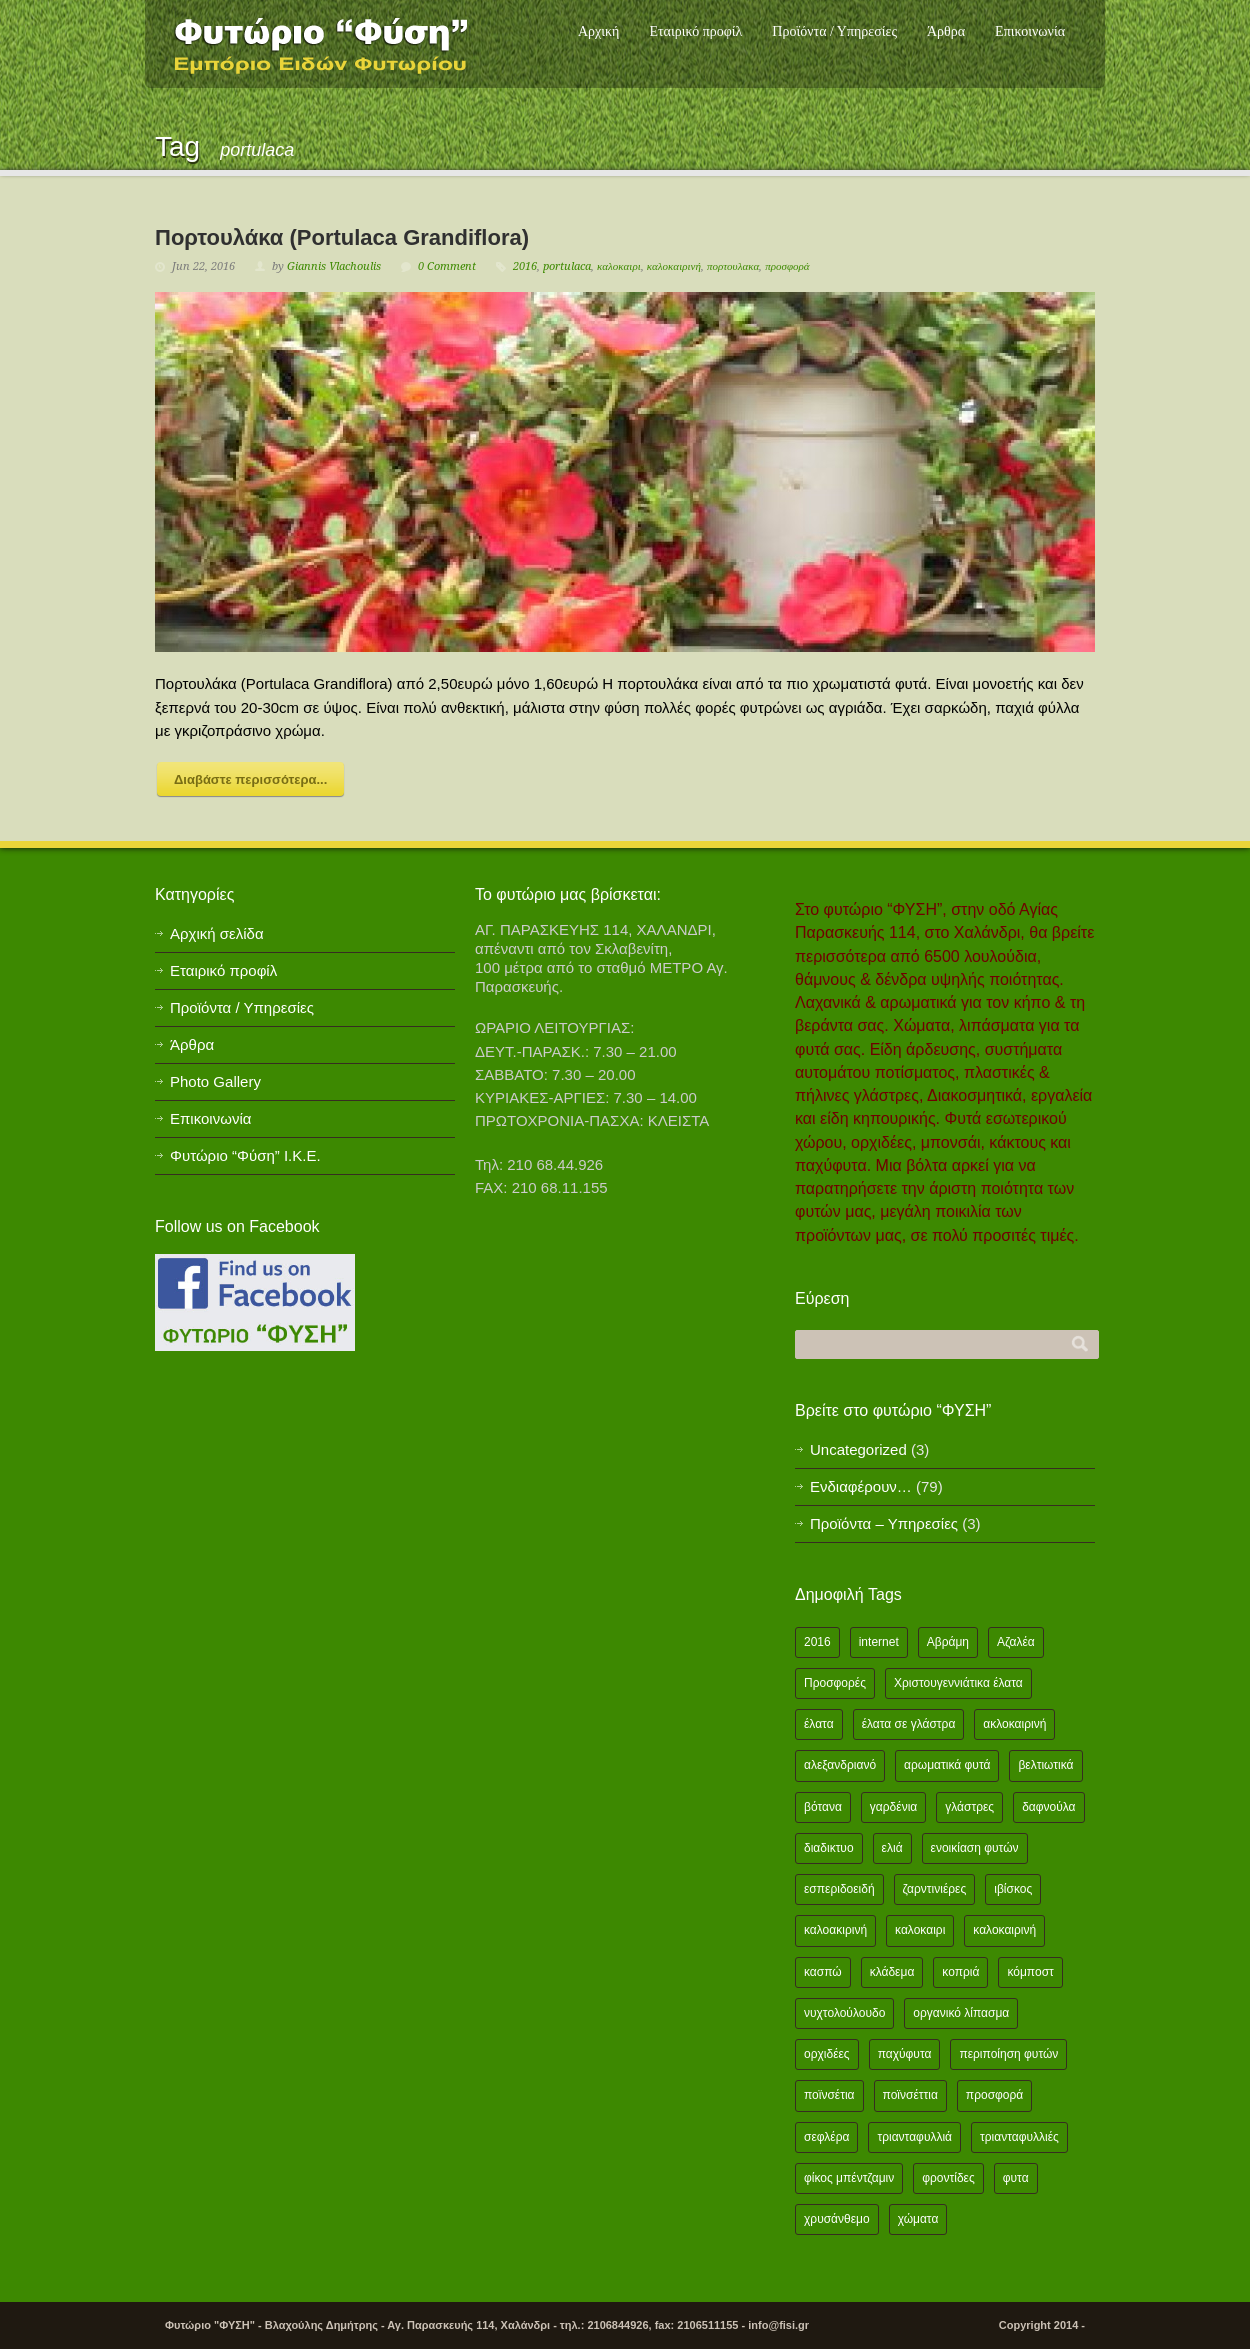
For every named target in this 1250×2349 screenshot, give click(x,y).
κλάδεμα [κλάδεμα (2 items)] (892, 1972)
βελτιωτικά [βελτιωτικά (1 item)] (1045, 1765)
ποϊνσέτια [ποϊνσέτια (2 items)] (829, 2095)
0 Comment (447, 266)
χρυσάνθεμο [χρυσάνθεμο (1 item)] (837, 2219)
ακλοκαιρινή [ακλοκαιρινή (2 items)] (1014, 1724)
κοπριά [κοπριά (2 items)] (960, 1972)
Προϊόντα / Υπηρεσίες (834, 31)
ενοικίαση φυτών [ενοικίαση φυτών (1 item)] (975, 1848)
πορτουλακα (733, 266)
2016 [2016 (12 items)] (817, 1642)
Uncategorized (858, 1449)
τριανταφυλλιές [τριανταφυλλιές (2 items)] (1019, 2137)
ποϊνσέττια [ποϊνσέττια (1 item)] (910, 2095)
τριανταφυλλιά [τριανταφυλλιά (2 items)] (914, 2137)
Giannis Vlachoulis (334, 266)
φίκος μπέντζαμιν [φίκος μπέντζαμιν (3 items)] (849, 2178)
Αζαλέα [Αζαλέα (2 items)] (1016, 1642)
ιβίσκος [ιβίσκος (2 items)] (1013, 1889)
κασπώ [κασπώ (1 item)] (823, 1972)
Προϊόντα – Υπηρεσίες (884, 1523)
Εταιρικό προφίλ (695, 31)
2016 (525, 266)
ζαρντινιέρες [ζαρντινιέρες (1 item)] (935, 1889)
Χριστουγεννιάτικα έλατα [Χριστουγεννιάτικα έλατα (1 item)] (958, 1683)
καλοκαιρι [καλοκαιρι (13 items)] (920, 1930)
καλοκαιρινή (674, 266)
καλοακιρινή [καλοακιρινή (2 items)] (835, 1930)
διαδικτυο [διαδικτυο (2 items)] (829, 1848)
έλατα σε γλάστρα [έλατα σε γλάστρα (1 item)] (909, 1724)
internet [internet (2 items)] (879, 1642)
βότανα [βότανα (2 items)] (823, 1807)
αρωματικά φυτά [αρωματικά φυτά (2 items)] (947, 1765)
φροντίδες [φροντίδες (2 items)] (948, 2178)
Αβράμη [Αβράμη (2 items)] (948, 1642)
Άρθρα (946, 31)
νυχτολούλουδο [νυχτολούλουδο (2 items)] (844, 2013)
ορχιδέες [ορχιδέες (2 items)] (827, 2054)
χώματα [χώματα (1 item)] (918, 2219)
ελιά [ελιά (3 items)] (892, 1848)
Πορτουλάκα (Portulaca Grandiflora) (342, 237)
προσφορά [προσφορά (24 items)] (994, 2095)
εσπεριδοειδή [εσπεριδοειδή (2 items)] (839, 1889)
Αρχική (598, 31)
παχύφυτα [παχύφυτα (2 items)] (905, 2054)
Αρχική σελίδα (217, 933)
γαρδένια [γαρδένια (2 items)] (893, 1807)
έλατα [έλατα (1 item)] (819, 1724)
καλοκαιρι (619, 266)
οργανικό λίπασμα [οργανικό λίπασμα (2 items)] (961, 2013)
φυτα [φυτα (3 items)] (1016, 2178)
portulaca (567, 266)
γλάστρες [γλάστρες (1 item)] (969, 1807)
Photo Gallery (215, 1081)
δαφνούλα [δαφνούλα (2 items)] (1048, 1807)
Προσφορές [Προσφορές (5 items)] (835, 1683)
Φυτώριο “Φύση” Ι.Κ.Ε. (245, 1155)
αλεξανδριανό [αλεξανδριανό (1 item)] (840, 1765)
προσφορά (787, 266)
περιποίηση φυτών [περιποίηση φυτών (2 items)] (1008, 2054)
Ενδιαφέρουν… (861, 1486)
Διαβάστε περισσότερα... (250, 779)
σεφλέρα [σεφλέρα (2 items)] (826, 2137)
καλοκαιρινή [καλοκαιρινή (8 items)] (1004, 1930)
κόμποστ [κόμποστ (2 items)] (1030, 1972)
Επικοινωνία (1030, 31)
